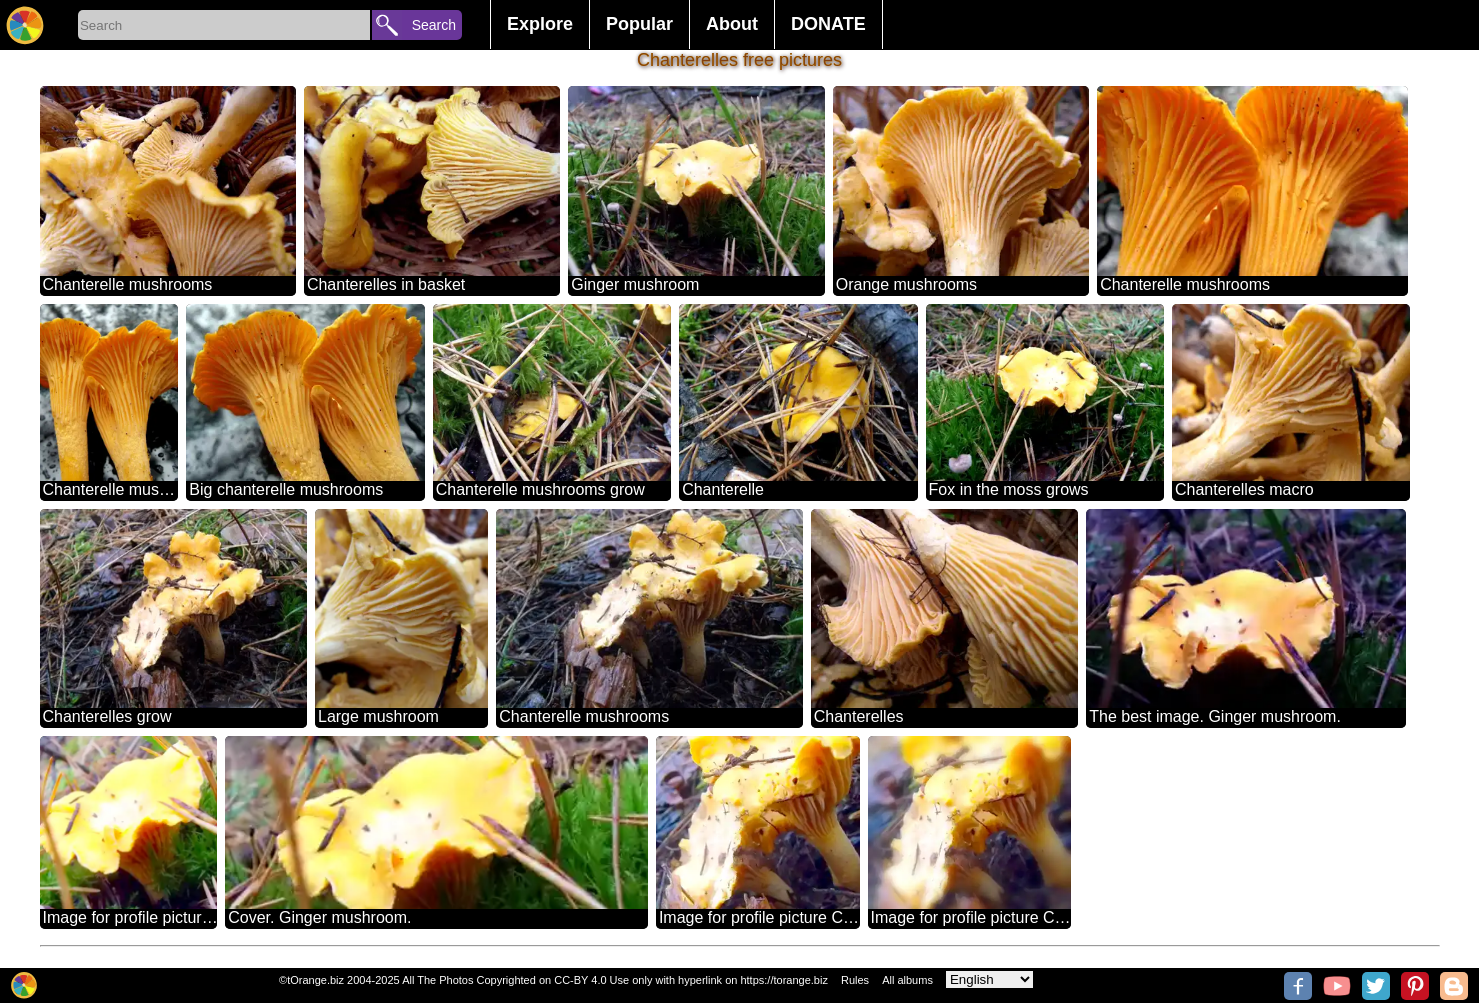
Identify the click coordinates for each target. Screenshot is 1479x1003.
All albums (907, 980)
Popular (639, 24)
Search (434, 25)
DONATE (828, 24)
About (732, 24)
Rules (855, 980)
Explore (540, 24)
